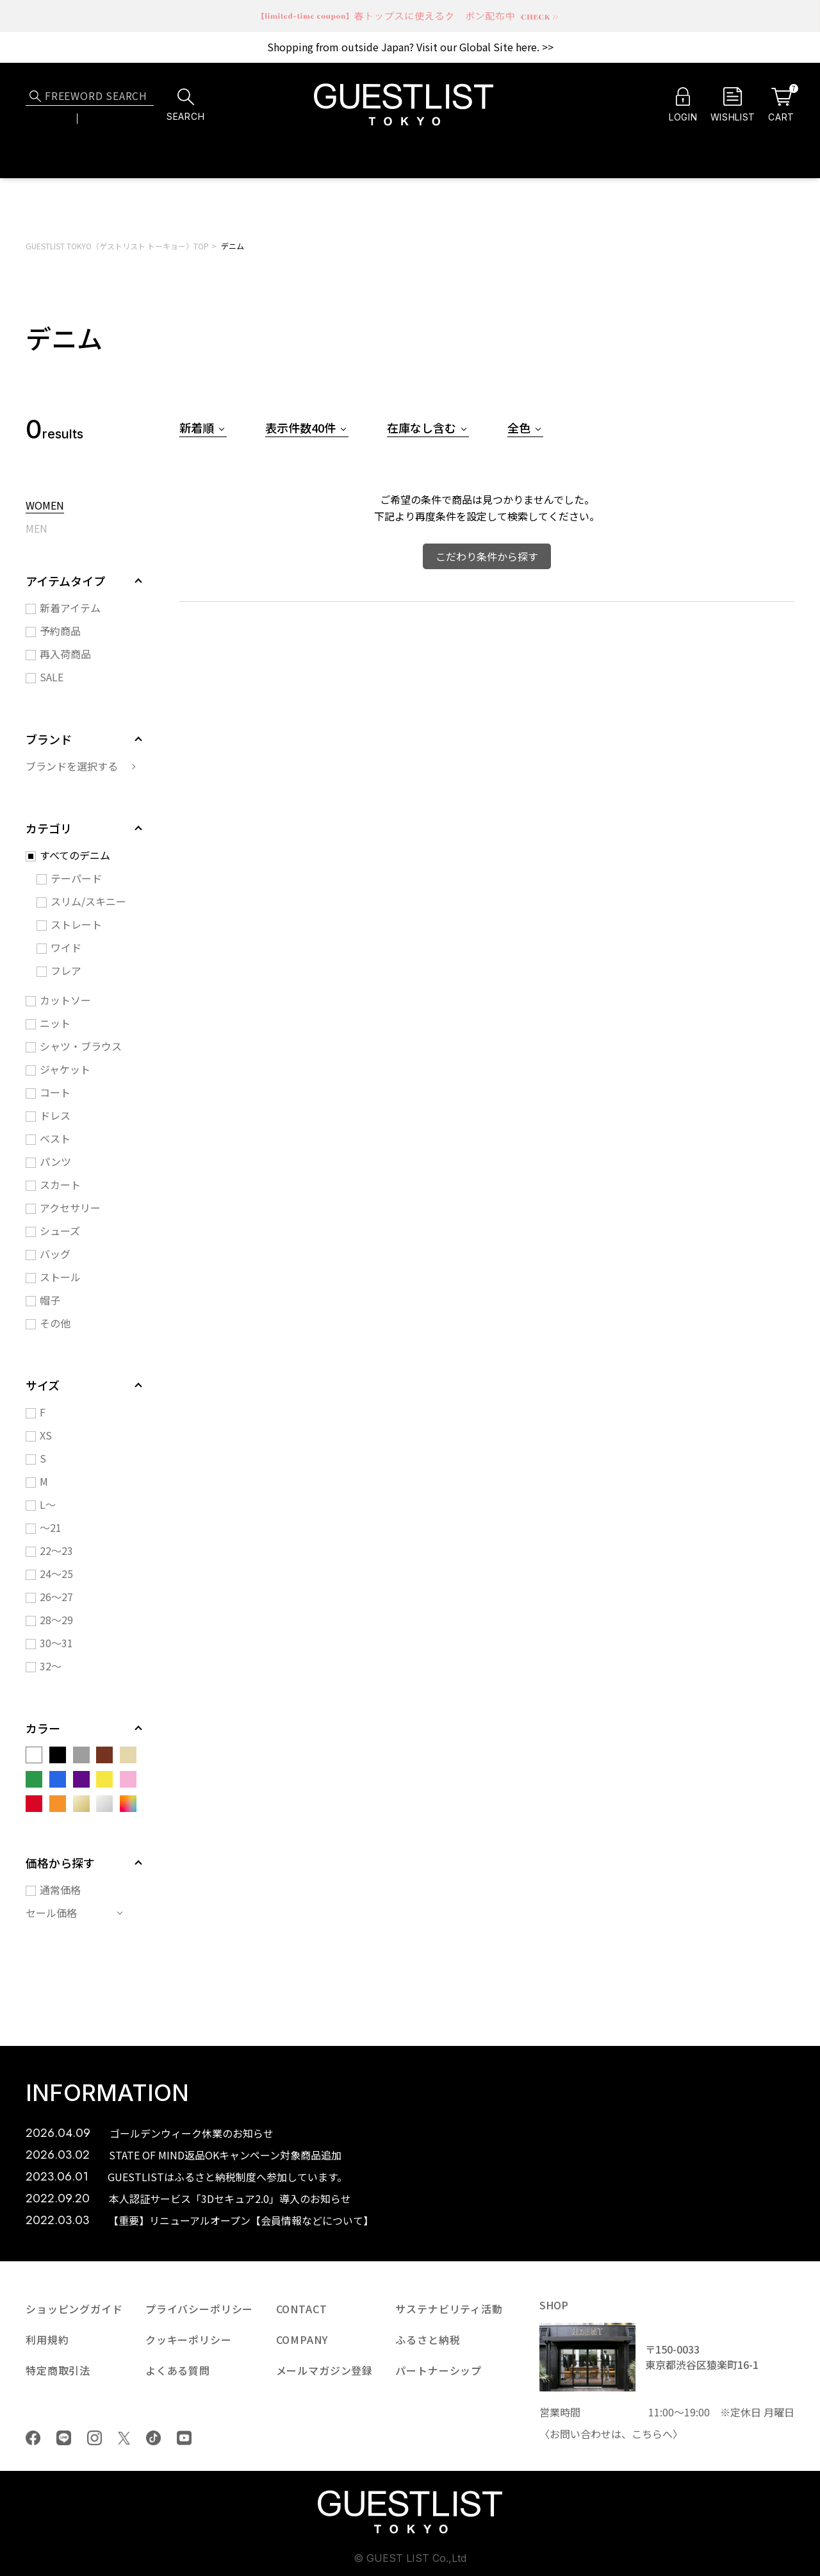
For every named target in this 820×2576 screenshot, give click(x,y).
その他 (55, 1323)
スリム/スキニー (88, 901)
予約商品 (60, 630)
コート (55, 1092)
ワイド (66, 947)
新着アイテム (70, 607)
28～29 (56, 1619)
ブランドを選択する (72, 766)
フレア (66, 970)
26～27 (56, 1596)
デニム (232, 245)
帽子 (50, 1300)
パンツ (55, 1161)
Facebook (33, 2438)
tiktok (153, 2438)
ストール (60, 1276)
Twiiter (124, 2438)
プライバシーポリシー (199, 2308)
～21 (51, 1527)
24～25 (56, 1573)
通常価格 (60, 1889)
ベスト (55, 1138)
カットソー (65, 1000)
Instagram (94, 2438)
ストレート (76, 924)
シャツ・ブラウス (81, 1046)
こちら (647, 2433)
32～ (51, 1666)
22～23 (56, 1550)
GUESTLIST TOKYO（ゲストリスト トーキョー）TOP (117, 245)
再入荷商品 (65, 653)
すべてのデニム (75, 855)
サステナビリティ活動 (448, 2308)
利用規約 (47, 2339)
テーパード (76, 878)
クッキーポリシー (188, 2339)
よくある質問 (177, 2370)
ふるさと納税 (427, 2339)
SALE (51, 677)
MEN (36, 529)
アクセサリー (70, 1207)
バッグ (55, 1253)
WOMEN (45, 506)
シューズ (60, 1230)
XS (46, 1435)
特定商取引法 (58, 2370)
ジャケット (65, 1069)
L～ (48, 1504)
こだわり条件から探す (487, 556)
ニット (55, 1023)
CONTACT (301, 2308)
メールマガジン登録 (324, 2370)
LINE (63, 2438)
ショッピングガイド (74, 2308)
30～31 (56, 1642)
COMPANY (302, 2339)
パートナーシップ (438, 2370)
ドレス (55, 1115)
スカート (60, 1184)
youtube (184, 2438)
